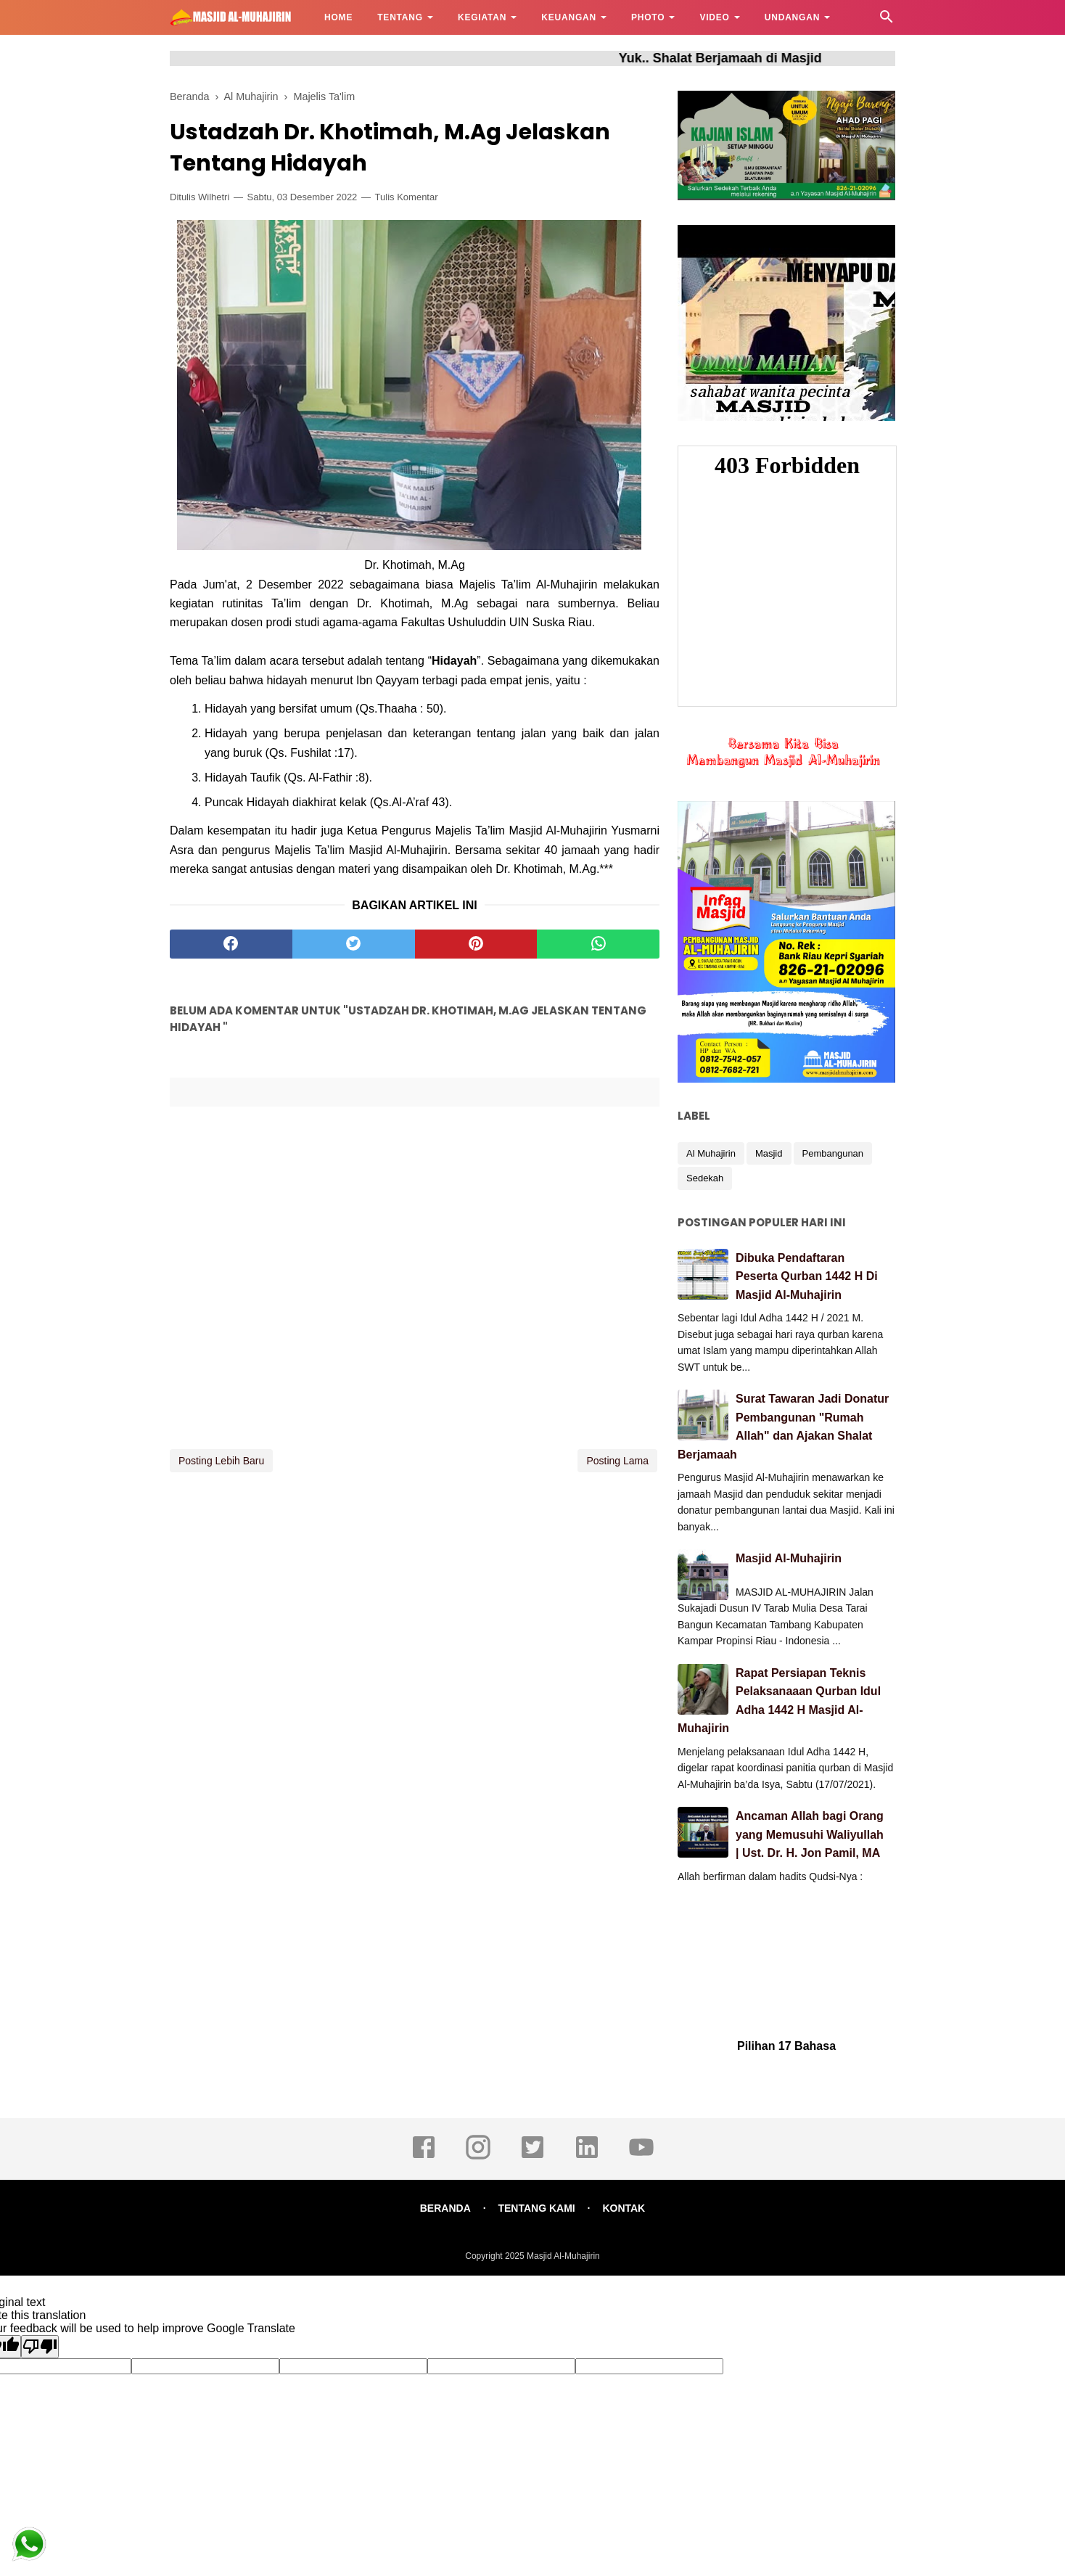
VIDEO (714, 17)
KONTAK (623, 2208)
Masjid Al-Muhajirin (789, 1558)
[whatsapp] (598, 944)
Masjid (769, 1153)
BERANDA (445, 2208)
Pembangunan (833, 1153)
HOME (338, 17)
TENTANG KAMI (536, 2208)
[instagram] (478, 2157)
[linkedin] (586, 2157)
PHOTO (648, 17)
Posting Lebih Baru (221, 1461)
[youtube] (641, 2157)
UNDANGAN (792, 17)
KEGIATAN (482, 17)
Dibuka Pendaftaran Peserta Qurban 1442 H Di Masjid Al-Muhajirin (807, 1276)
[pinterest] (476, 944)
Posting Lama (617, 1461)
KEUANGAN (568, 17)
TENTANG (400, 17)
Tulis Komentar (406, 197)
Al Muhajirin (711, 1153)
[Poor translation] (40, 2346)
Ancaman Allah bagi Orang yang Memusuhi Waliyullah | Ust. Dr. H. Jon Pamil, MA (810, 1834)
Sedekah (704, 1178)
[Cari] (886, 20)
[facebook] (231, 944)
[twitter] (353, 944)
